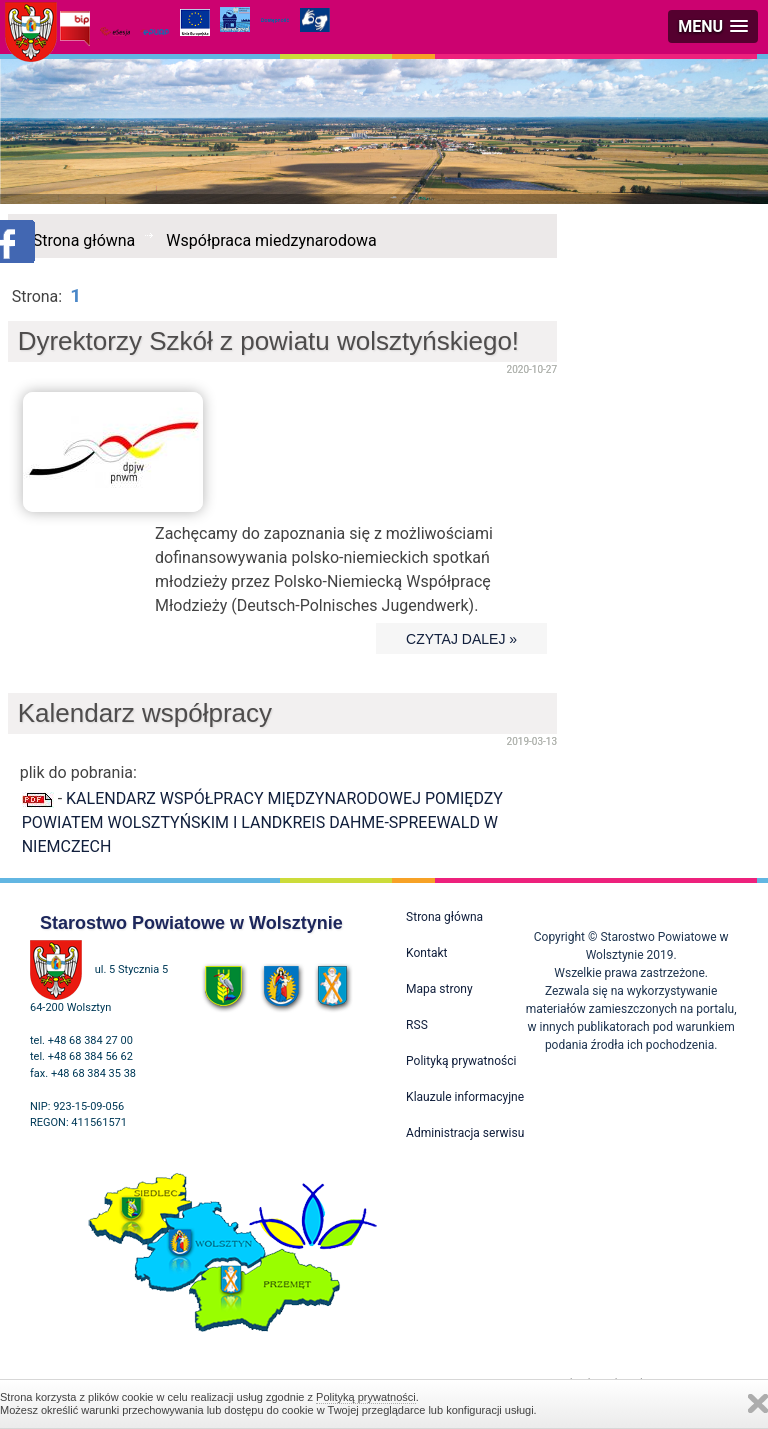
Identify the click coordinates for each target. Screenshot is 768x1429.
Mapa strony (439, 989)
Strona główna (84, 240)
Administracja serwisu (465, 1133)
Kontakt (426, 953)
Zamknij (758, 1403)
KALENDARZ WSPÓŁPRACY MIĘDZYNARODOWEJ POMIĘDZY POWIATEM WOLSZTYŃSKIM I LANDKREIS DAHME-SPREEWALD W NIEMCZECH (262, 822)
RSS (417, 1025)
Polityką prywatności (366, 1397)
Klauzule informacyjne (465, 1097)
